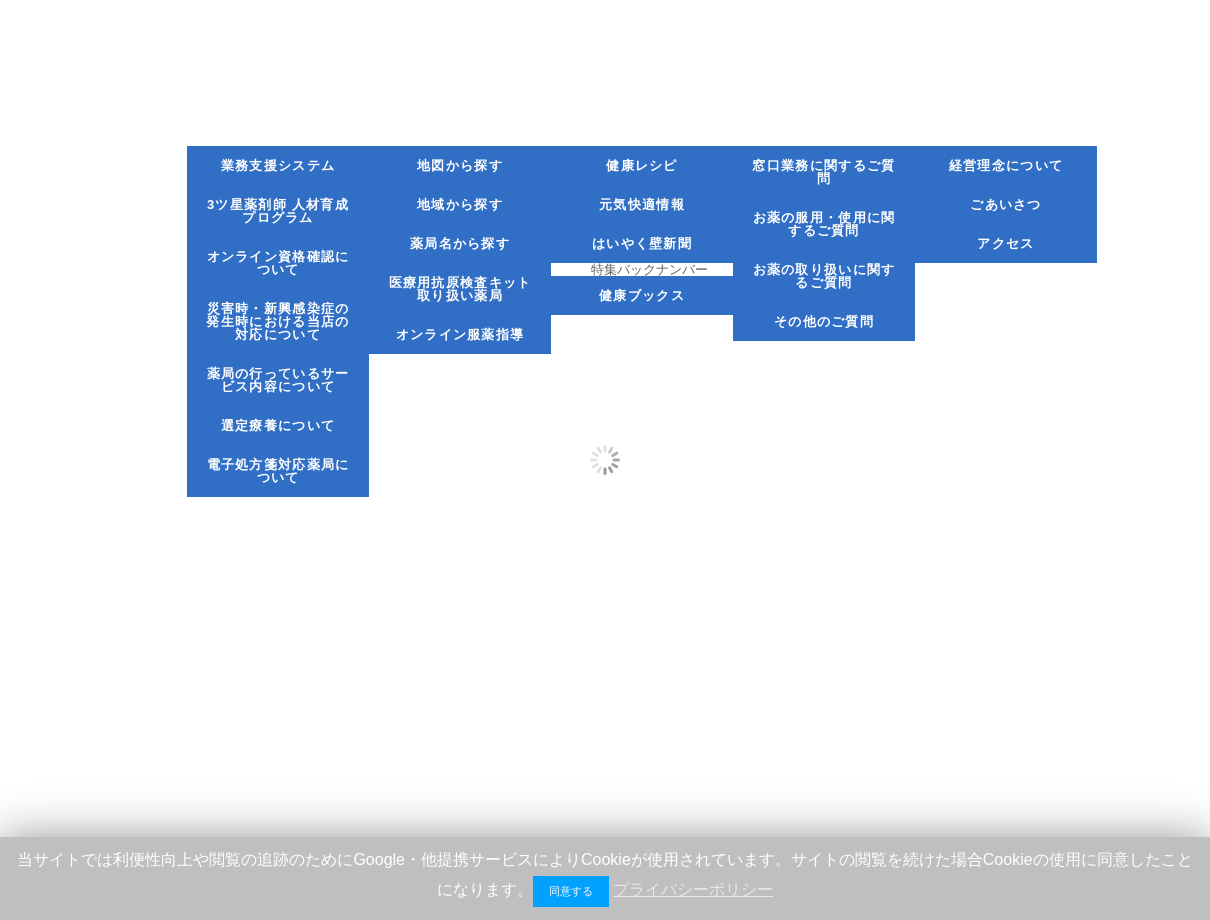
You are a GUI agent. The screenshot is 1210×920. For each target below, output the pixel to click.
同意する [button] (571, 891)
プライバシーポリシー (693, 889)
